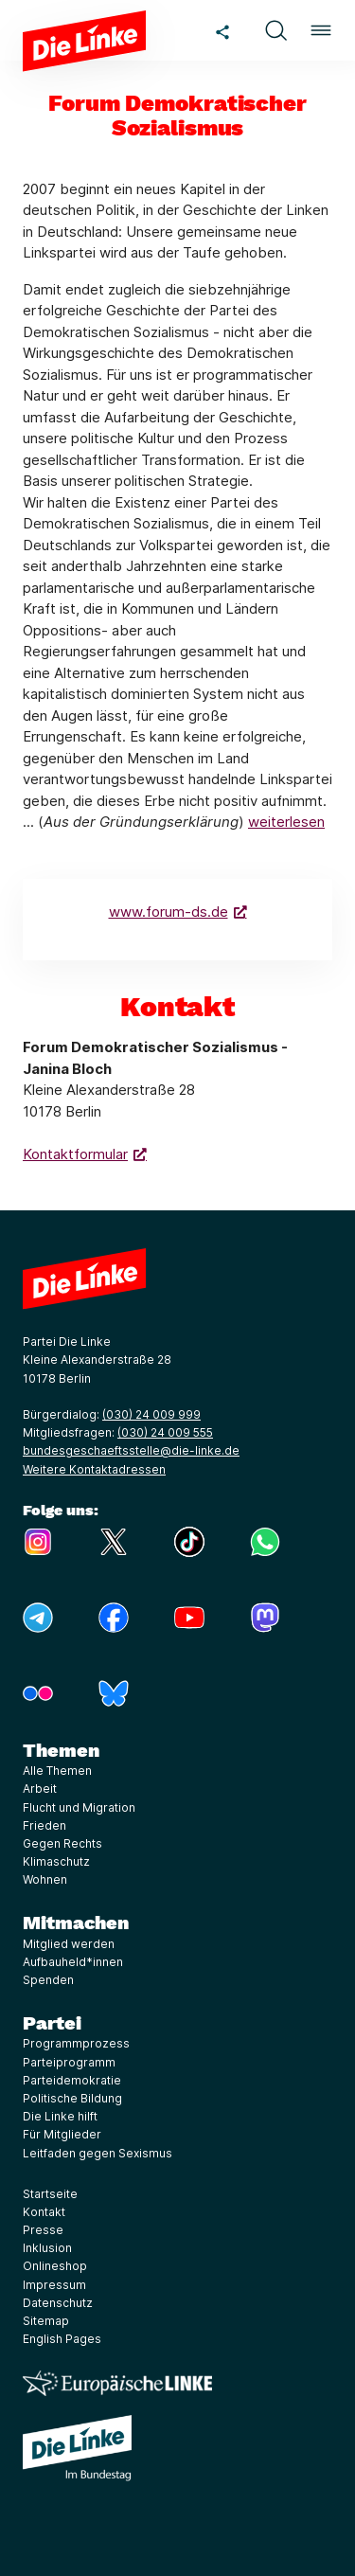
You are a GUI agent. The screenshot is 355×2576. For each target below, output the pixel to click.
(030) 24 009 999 (151, 1414)
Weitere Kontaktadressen (94, 1469)
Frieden (44, 1825)
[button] (275, 30)
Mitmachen (76, 1922)
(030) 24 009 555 (165, 1432)
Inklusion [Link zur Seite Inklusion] (47, 2248)
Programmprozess (76, 2043)
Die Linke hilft (60, 2116)
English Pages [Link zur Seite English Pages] (62, 2339)
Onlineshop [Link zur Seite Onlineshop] (55, 2266)
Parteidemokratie (72, 2080)
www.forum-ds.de (168, 912)
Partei (52, 2023)
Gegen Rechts (62, 1843)
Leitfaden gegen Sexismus (97, 2153)
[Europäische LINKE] (117, 2383)
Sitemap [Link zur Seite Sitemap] (46, 2321)
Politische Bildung (72, 2098)
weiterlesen (286, 822)
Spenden (48, 1980)
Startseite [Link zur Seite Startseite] (50, 2194)
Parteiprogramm (69, 2062)
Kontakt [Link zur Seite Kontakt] (44, 2212)
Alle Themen (57, 1770)
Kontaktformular (75, 1154)
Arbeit (40, 1788)
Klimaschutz (56, 1861)
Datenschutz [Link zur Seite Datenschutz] (58, 2303)
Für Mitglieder (62, 2134)
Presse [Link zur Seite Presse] (43, 2230)
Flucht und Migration (79, 1807)
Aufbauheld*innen (73, 1962)
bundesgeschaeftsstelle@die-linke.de (131, 1450)
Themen (61, 1750)
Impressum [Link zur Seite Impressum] (54, 2285)
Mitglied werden (69, 1944)
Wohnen (45, 1879)
